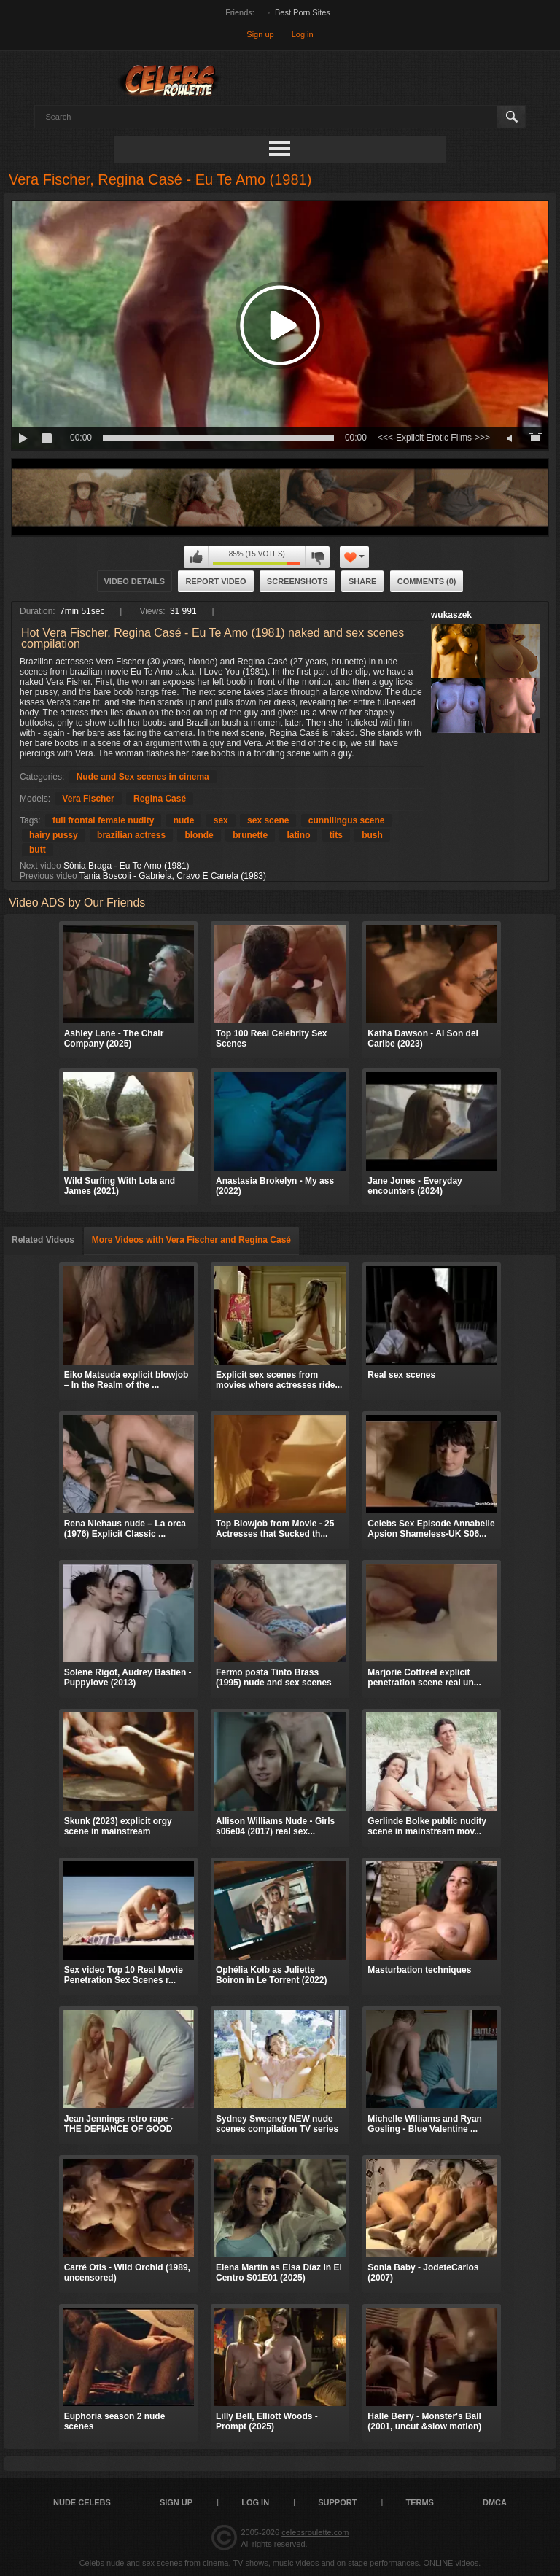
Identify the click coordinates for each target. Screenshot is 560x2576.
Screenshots (297, 581)
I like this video (196, 557)
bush (372, 835)
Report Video (215, 581)
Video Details (135, 581)
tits (336, 835)
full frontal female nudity (103, 820)
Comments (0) (426, 581)
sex (221, 820)
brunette (250, 835)
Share (363, 581)
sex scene (268, 820)
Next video (40, 866)
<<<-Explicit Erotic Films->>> (434, 437)
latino (298, 835)
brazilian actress (131, 835)
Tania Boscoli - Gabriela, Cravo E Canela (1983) (172, 876)
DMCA (495, 2502)
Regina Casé (159, 799)
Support (337, 2502)
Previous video (48, 876)
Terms (419, 2502)
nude (184, 820)
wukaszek (451, 615)
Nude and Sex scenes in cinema (143, 777)
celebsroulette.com (315, 2532)
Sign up (259, 34)
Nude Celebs (82, 2502)
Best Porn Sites (302, 12)
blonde (198, 835)
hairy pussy (53, 835)
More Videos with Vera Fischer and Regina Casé (191, 1240)
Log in (303, 34)
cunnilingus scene (346, 820)
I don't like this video (317, 557)
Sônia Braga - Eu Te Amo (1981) (126, 866)
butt (37, 850)
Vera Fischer (88, 799)
